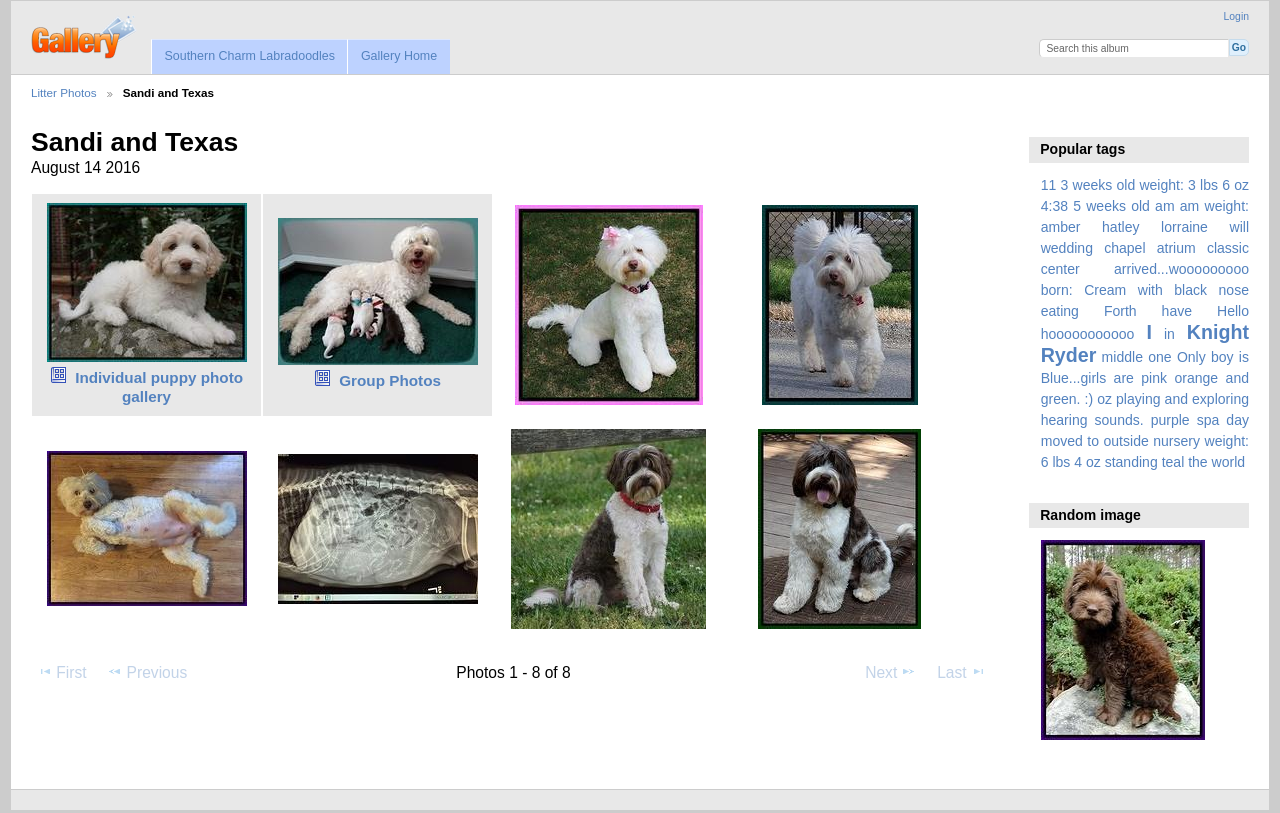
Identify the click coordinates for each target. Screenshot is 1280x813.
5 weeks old (1111, 206)
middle (1122, 357)
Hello (1233, 311)
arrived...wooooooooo (1181, 269)
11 (1049, 185)
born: (1057, 290)
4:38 (1054, 206)
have (1177, 311)
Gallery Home (399, 56)
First (61, 672)
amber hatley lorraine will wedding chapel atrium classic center (1145, 248)
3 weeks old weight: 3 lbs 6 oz (1155, 185)
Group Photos (390, 380)
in (1169, 334)
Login (1236, 16)
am (1165, 206)
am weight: (1214, 206)
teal (1173, 462)
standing (1131, 462)
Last (961, 672)
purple (1170, 420)
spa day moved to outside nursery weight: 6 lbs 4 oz (1145, 441)
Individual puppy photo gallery (159, 387)
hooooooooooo (1088, 334)
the (1198, 462)
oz (1104, 399)
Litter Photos (64, 92)
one (1159, 357)
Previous (147, 672)
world (1229, 462)
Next (890, 672)
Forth (1120, 311)
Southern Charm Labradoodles (249, 56)
